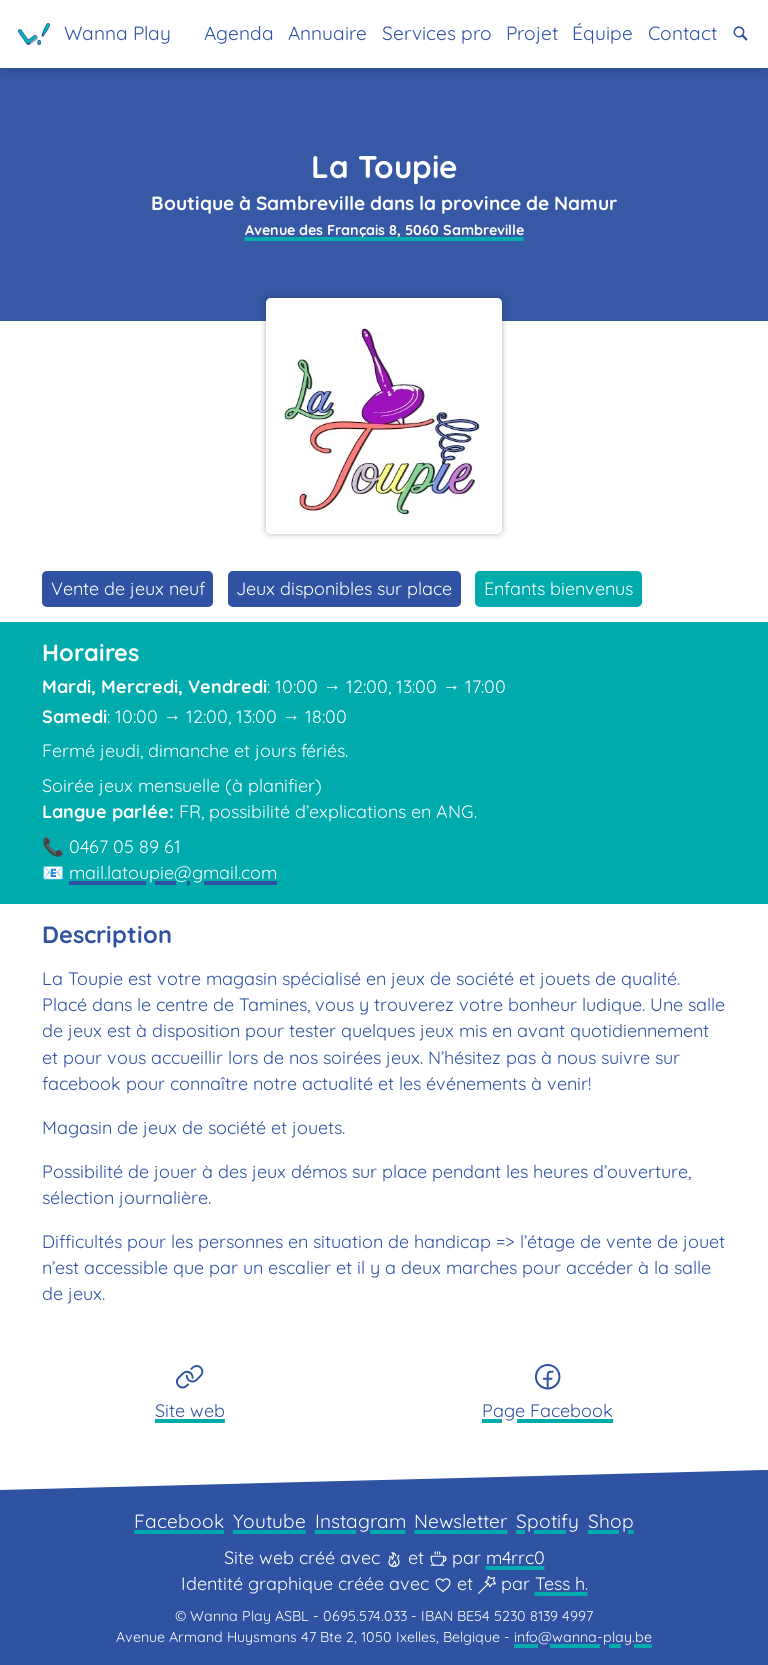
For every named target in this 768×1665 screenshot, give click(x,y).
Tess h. (561, 1583)
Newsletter (460, 1521)
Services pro (437, 33)
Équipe (602, 33)
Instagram (360, 1521)
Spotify (547, 1521)
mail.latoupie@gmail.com (173, 872)
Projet (532, 33)
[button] (740, 33)
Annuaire (327, 33)
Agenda (239, 33)
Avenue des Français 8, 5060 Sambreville (384, 230)
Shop (611, 1521)
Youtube (269, 1521)
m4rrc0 (515, 1557)
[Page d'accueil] (94, 34)
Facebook (179, 1521)
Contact (682, 33)
